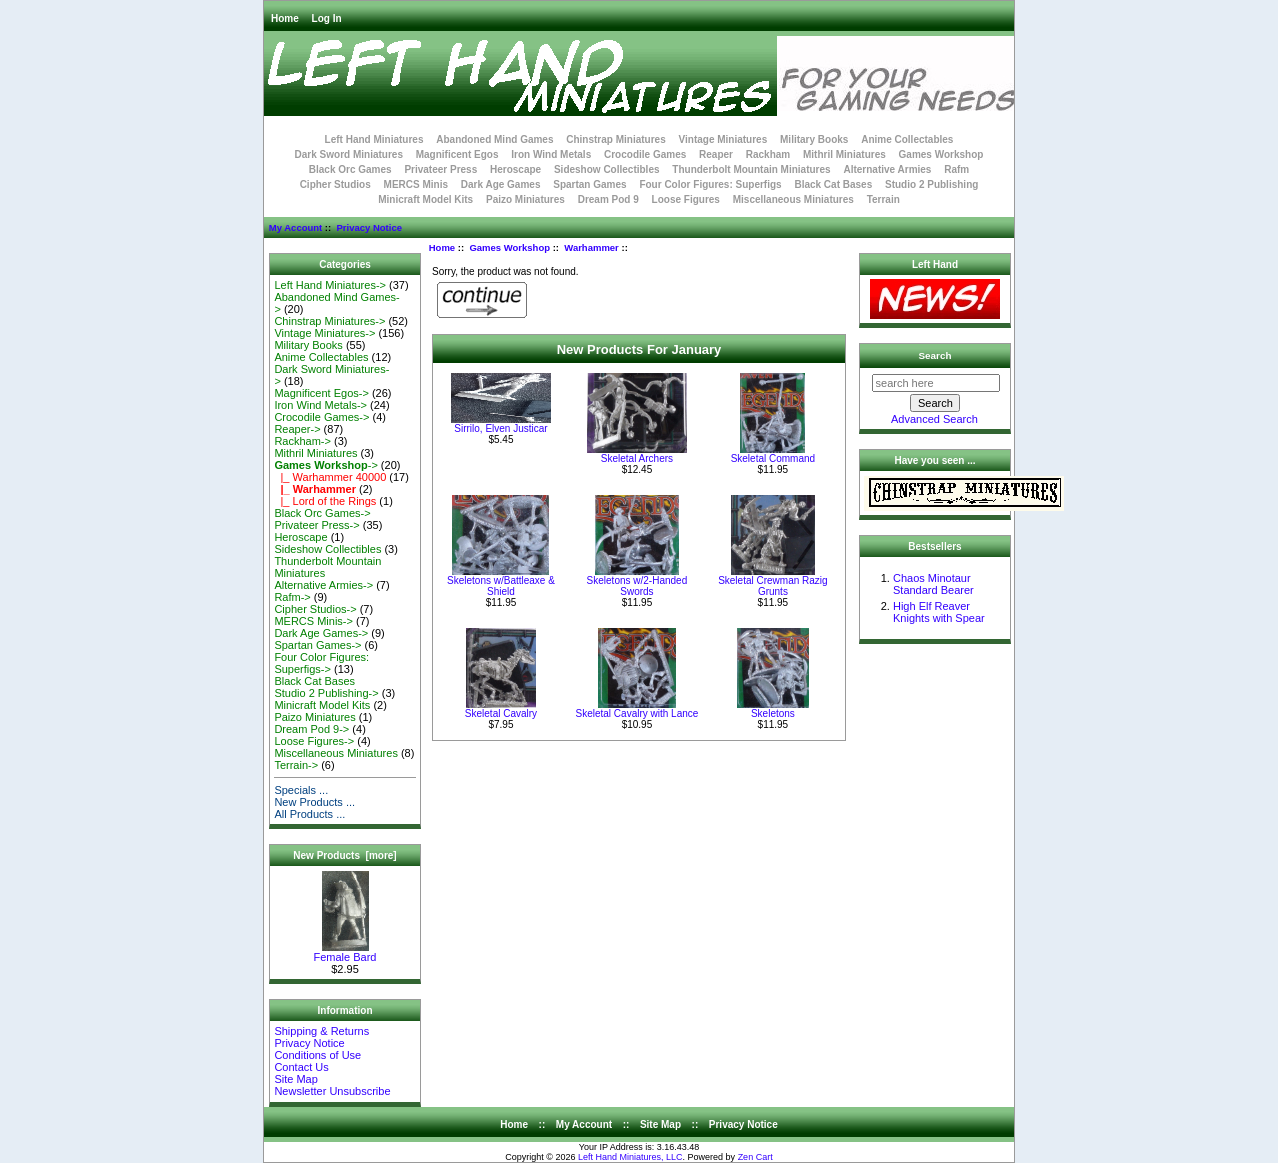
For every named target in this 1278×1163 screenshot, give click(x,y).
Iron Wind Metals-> (320, 405)
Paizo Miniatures (525, 199)
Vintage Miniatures (723, 139)
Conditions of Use (317, 1055)
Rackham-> (302, 441)
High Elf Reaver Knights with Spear (939, 612)
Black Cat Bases (833, 184)
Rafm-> (292, 597)
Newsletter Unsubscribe (332, 1091)
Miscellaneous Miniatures (793, 199)
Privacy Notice (368, 227)
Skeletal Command (773, 458)
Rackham (768, 154)
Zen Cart (755, 1157)
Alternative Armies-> (323, 585)
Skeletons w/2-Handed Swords (637, 586)
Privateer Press (440, 169)
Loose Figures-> (314, 741)
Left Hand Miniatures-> (330, 285)
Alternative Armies (887, 169)
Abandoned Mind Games (494, 139)
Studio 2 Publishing (931, 184)
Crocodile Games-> (321, 417)
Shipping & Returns (321, 1031)
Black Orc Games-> (322, 513)
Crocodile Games (645, 154)
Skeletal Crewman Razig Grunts (773, 586)
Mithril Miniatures (844, 154)
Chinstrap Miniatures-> (329, 321)
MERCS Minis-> (313, 621)
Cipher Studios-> (315, 609)
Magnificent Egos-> (321, 393)
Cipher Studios (335, 184)
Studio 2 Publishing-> (326, 693)
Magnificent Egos (457, 154)
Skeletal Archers (637, 458)
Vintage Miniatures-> (324, 333)
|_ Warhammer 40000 (330, 477)
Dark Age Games (501, 184)
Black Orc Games (350, 169)
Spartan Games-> (317, 645)
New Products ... (314, 802)
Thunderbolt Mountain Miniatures (751, 169)
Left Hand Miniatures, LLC (630, 1157)
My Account (295, 227)
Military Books (814, 139)
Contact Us (301, 1067)
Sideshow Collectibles (607, 169)
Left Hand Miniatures (374, 139)
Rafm (956, 169)
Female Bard (345, 952)
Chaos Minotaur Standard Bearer (933, 584)
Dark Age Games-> (321, 633)
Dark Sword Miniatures (349, 154)
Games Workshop (509, 247)
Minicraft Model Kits (425, 199)
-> (325, 465)
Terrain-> (296, 765)
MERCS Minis (416, 184)
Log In (327, 18)
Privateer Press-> (316, 525)
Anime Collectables (907, 139)
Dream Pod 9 (608, 199)
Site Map (295, 1079)
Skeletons (773, 713)
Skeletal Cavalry (501, 713)
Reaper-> (297, 429)
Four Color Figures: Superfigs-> (321, 663)
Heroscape (515, 169)
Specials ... (301, 790)
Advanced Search (934, 419)
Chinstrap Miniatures (615, 139)
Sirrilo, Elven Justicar (500, 428)
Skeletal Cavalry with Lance (637, 713)
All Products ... (309, 814)
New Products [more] (344, 855)
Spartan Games (589, 184)
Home (285, 18)
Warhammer (591, 247)
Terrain (883, 199)
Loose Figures (686, 199)
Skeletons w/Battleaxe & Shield (501, 586)
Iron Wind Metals (551, 154)
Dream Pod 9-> (311, 729)
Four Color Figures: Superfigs (710, 184)
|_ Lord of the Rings (325, 501)
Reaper (716, 154)
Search (935, 355)
